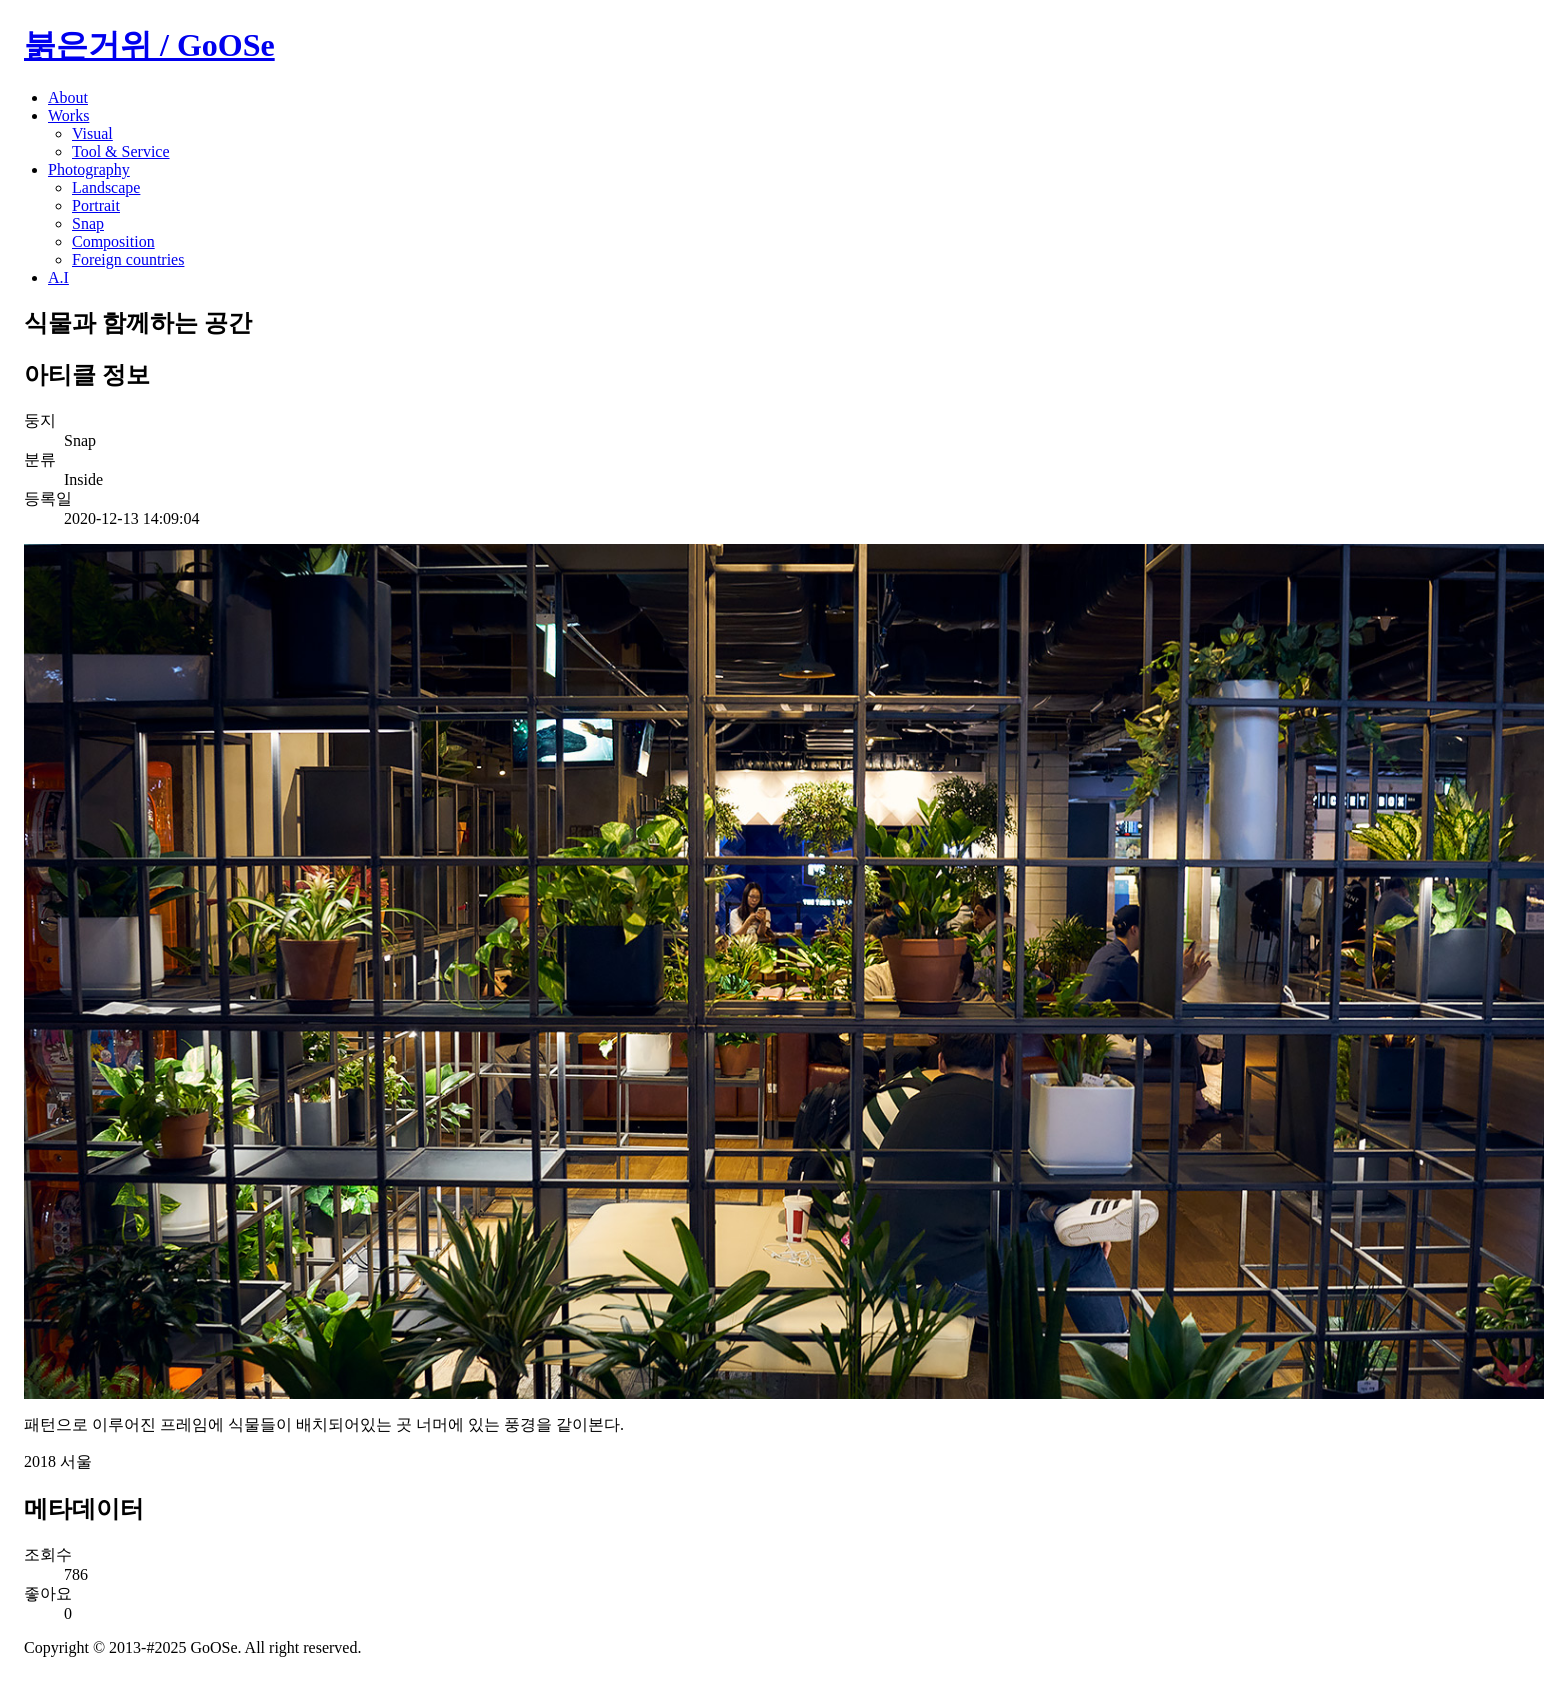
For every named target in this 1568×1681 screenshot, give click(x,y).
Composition (113, 241)
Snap (88, 223)
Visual (92, 133)
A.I (58, 277)
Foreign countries (128, 259)
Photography (89, 169)
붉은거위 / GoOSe (149, 45)
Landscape (106, 187)
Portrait (96, 205)
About (68, 97)
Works (68, 115)
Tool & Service (121, 151)
